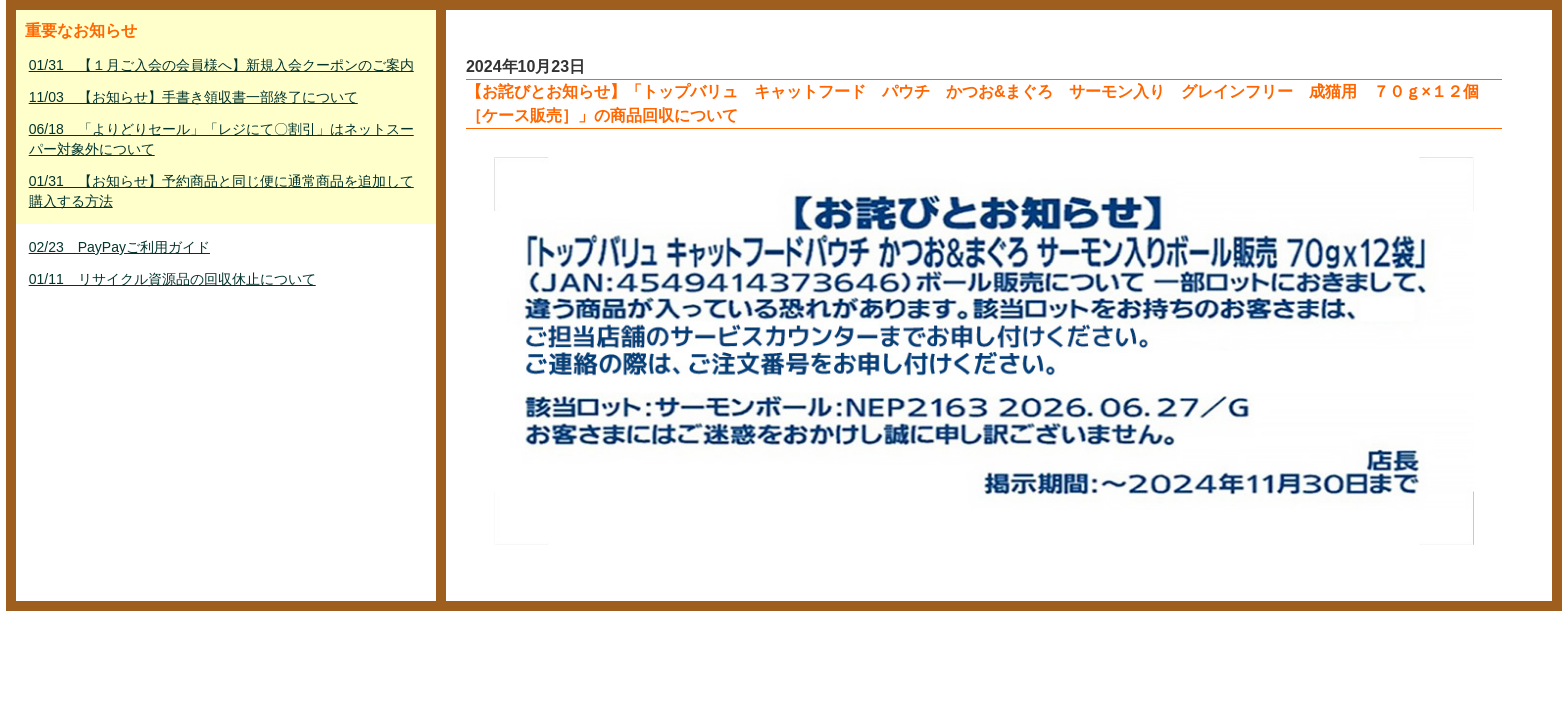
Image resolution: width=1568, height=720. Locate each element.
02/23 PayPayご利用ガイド (119, 247)
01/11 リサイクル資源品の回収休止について (172, 279)
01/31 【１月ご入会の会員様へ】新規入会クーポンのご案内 (221, 65)
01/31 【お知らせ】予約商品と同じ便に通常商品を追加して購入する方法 (221, 191)
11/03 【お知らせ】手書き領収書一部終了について (193, 97)
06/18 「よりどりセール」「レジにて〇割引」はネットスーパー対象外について (221, 139)
